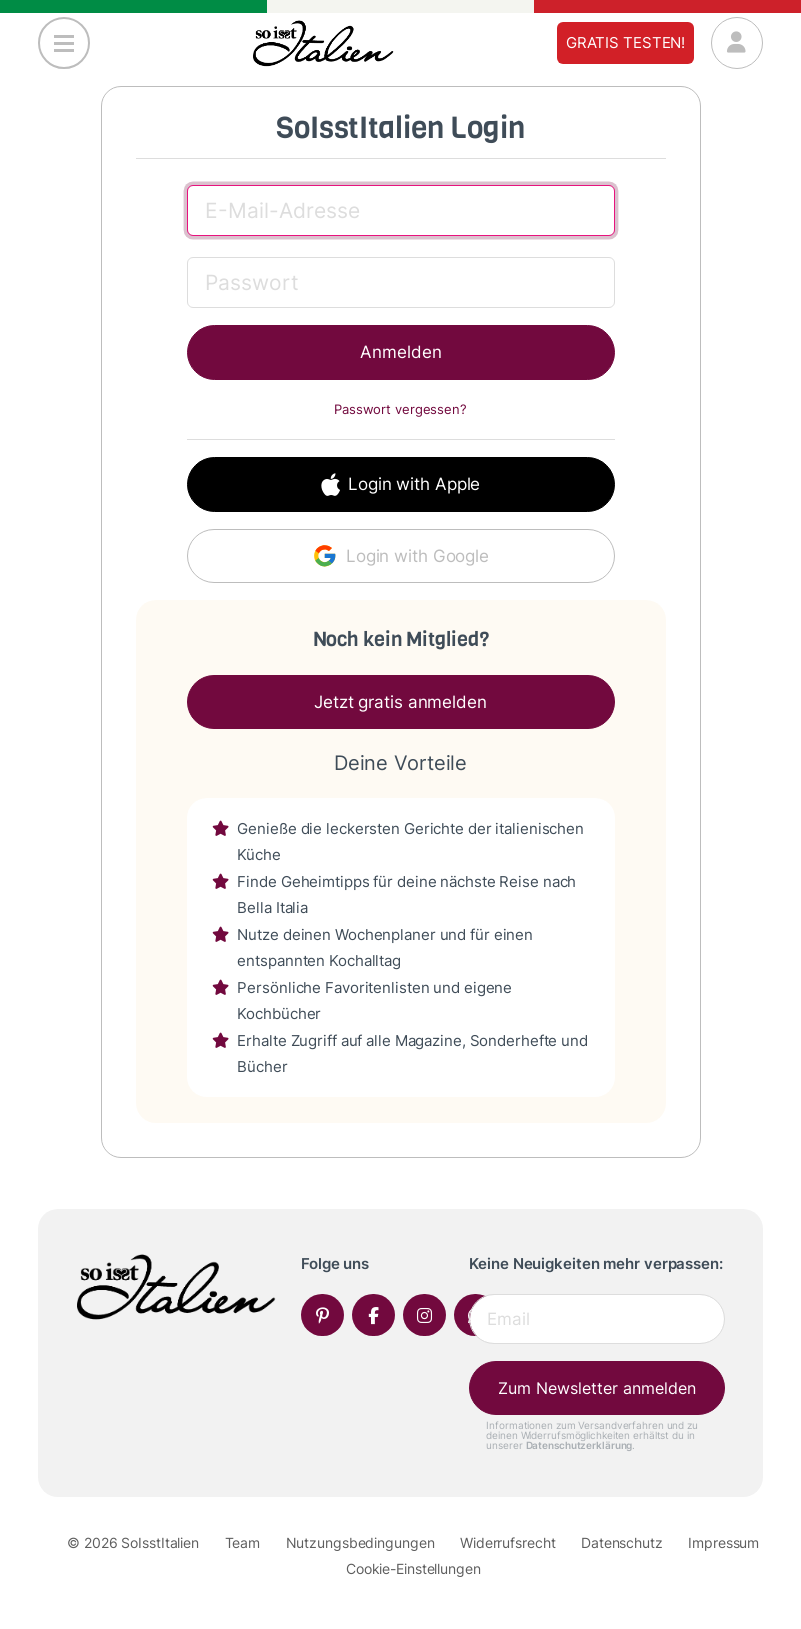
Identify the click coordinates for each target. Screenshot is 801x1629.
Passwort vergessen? (400, 409)
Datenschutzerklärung (579, 1445)
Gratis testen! (625, 42)
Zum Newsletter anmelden (597, 1388)
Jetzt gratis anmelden (400, 702)
